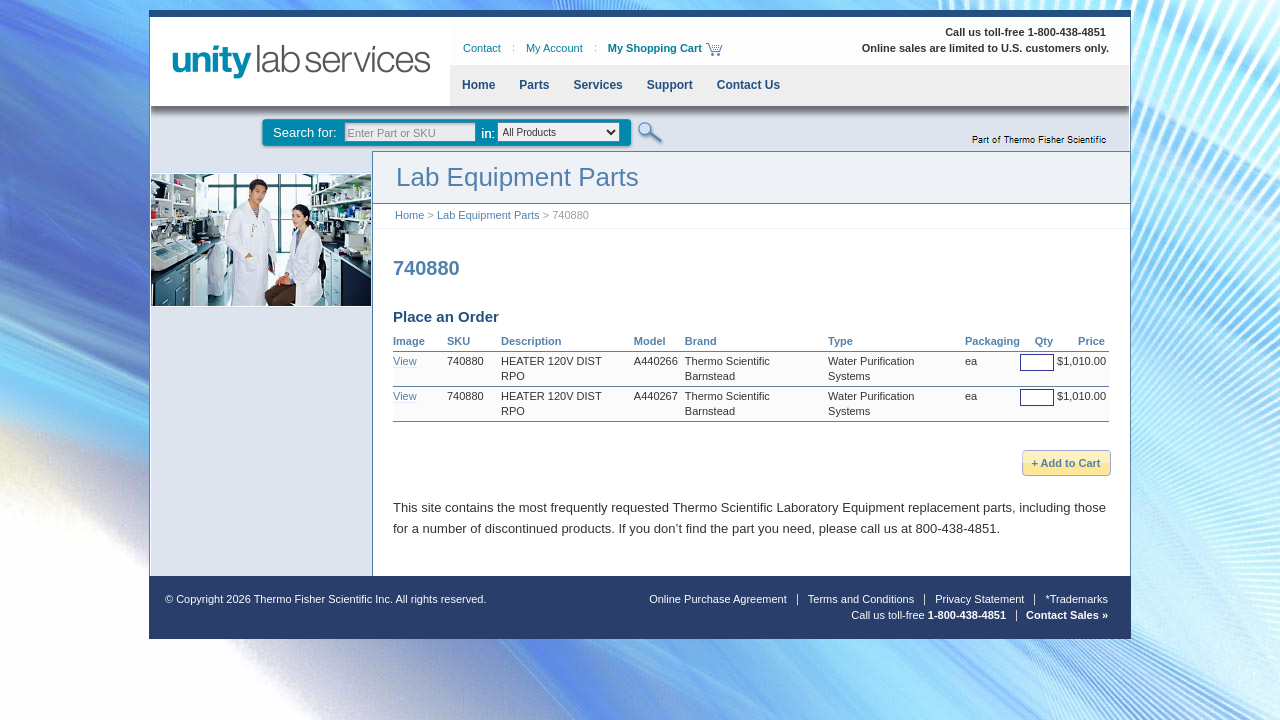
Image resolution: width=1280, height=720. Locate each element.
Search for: (305, 132)
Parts (534, 85)
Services (597, 85)
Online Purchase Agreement (718, 599)
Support (670, 85)
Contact (482, 48)
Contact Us (748, 85)
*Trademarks (1076, 599)
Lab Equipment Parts (488, 215)
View (405, 361)
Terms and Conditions (861, 599)
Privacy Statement (979, 599)
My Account (554, 48)
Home (478, 85)
